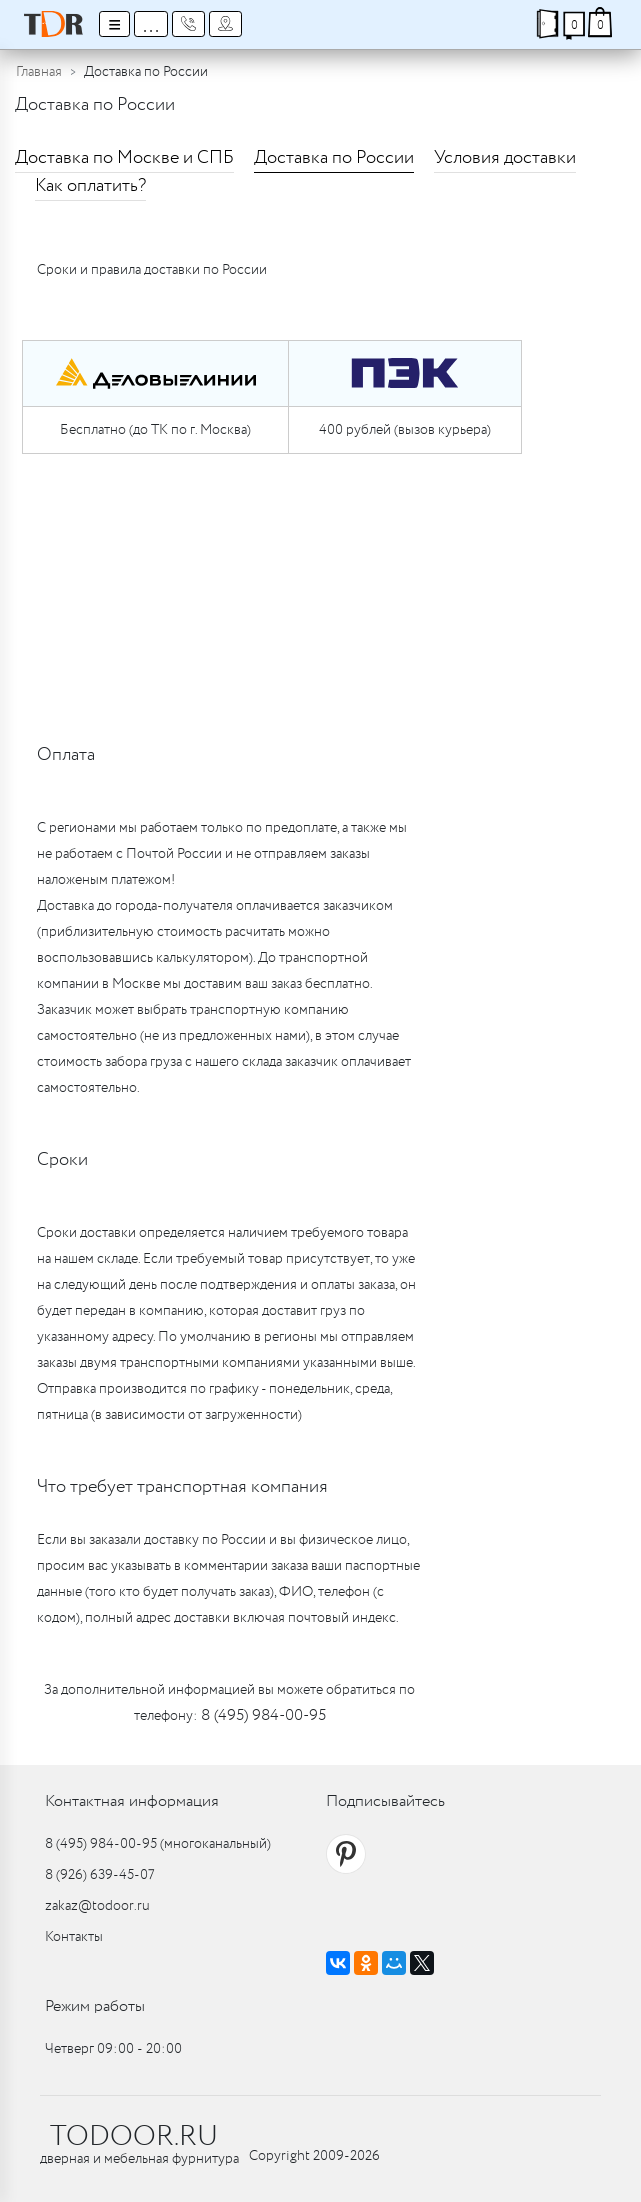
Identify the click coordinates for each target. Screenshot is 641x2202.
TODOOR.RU (134, 2137)
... (151, 24)
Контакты (74, 1937)
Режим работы (95, 2006)
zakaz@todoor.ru (97, 1906)
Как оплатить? (90, 186)
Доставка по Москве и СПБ (124, 158)
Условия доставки (505, 158)
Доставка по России (334, 158)
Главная (39, 72)
